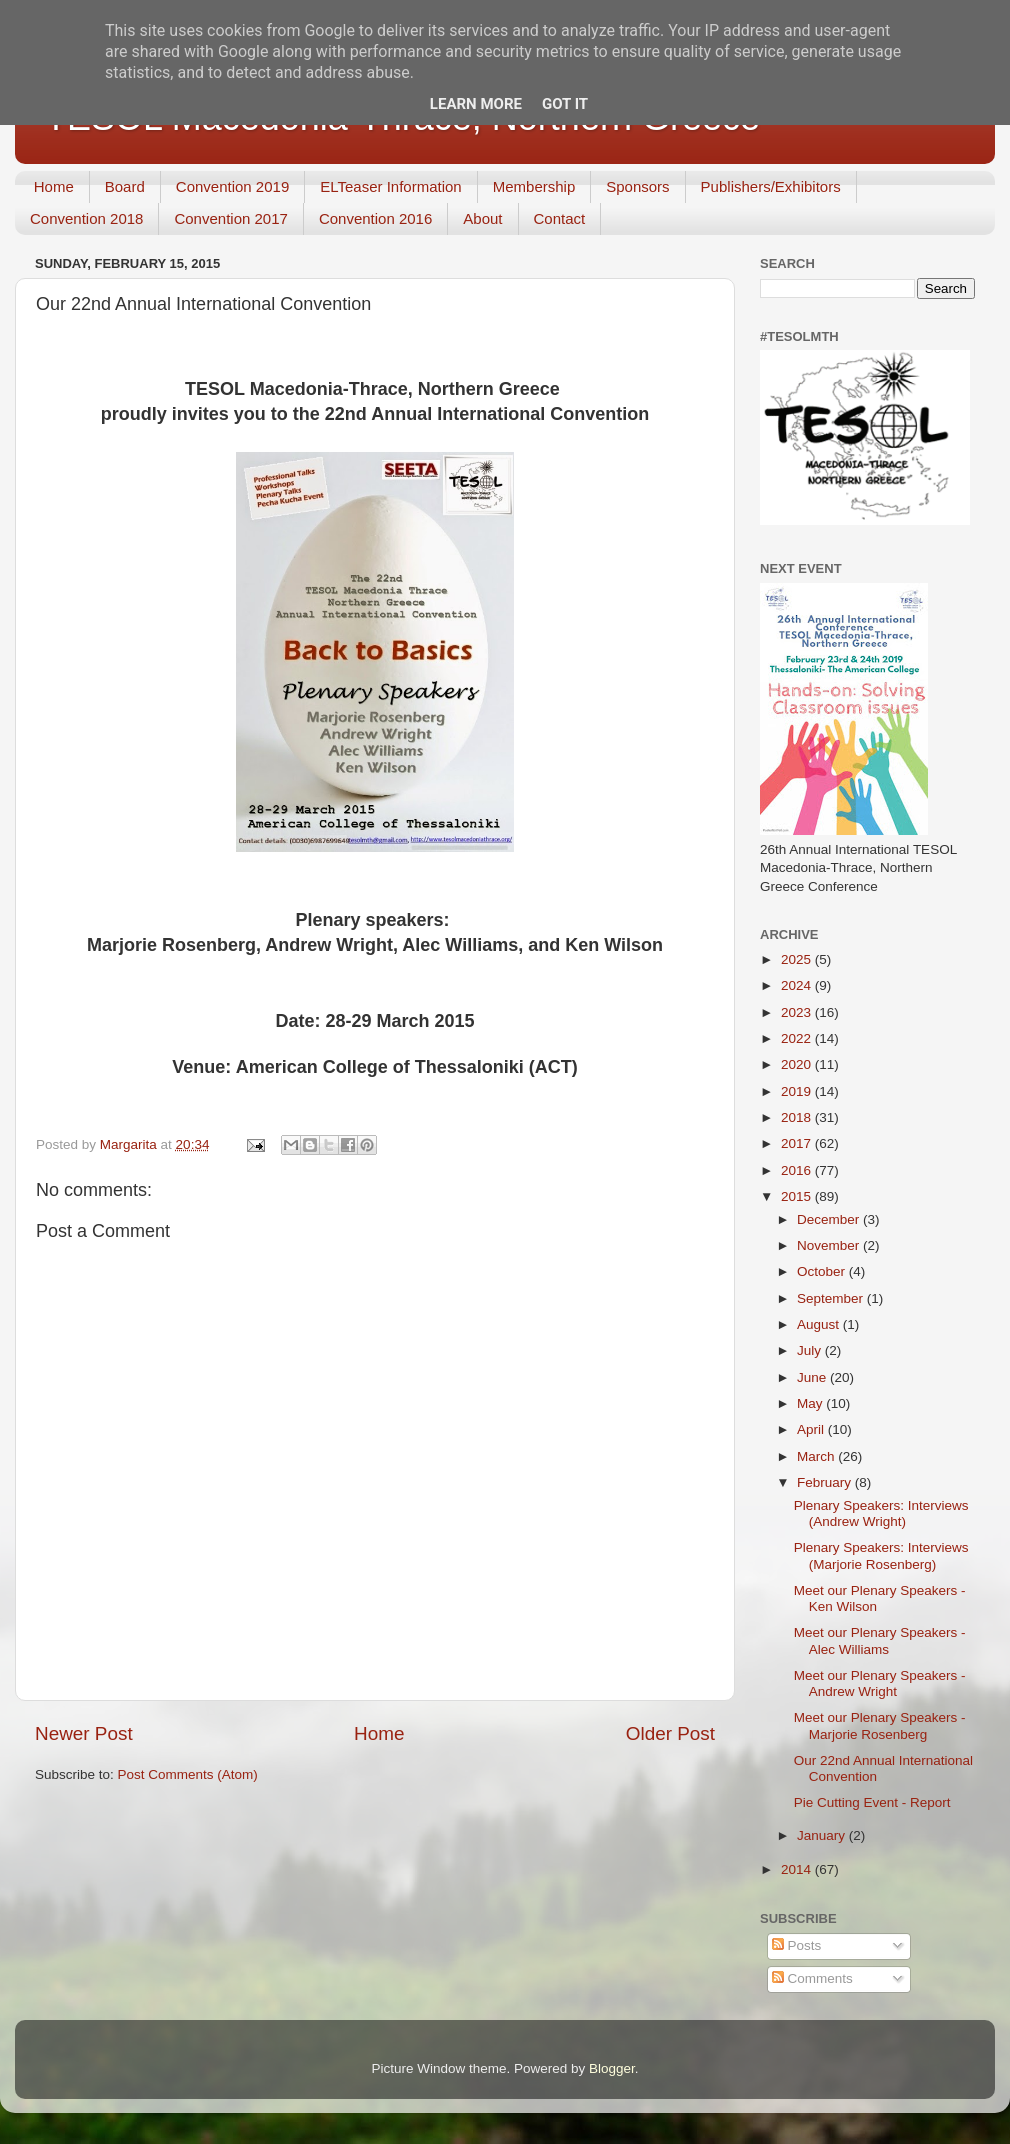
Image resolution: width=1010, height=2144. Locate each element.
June (813, 1377)
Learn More (476, 104)
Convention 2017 (230, 218)
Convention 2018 (86, 218)
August (820, 1324)
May (811, 1403)
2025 (798, 959)
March (817, 1456)
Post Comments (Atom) (188, 1774)
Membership (534, 186)
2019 (798, 1091)
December (830, 1219)
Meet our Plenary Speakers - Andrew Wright (880, 1683)
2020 (798, 1064)
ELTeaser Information (390, 186)
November (830, 1245)
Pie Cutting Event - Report (872, 1802)
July (811, 1350)
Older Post (670, 1733)
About (482, 218)
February (826, 1482)
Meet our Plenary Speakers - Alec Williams (880, 1640)
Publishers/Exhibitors (771, 186)
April (812, 1429)
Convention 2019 (232, 186)
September (832, 1298)
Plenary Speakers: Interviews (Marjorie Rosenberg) (881, 1555)
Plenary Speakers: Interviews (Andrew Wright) (881, 1513)
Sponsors (637, 186)
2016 (798, 1170)
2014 (798, 1869)
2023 (798, 1012)
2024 (798, 985)
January (823, 1835)
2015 (798, 1196)
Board (125, 186)
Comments (812, 1978)
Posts (797, 1945)
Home (54, 186)
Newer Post (84, 1733)
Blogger (612, 2068)
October (823, 1271)
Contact (560, 218)
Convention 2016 (375, 218)
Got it (565, 104)
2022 (798, 1038)
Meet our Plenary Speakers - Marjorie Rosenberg (880, 1725)
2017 (798, 1143)
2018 (798, 1117)
